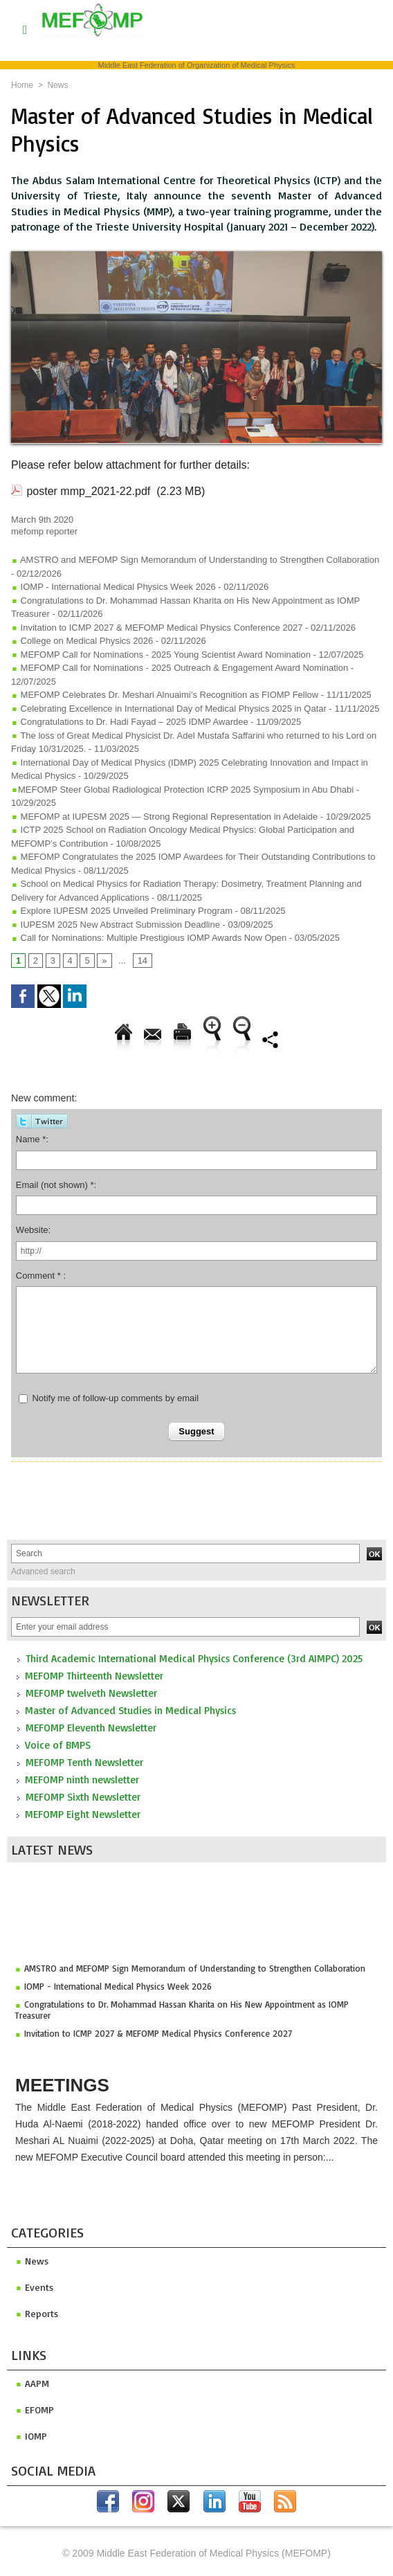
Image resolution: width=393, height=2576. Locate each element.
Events (34, 2287)
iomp (31, 2436)
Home (22, 85)
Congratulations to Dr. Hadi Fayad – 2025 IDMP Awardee (129, 722)
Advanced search (43, 1571)
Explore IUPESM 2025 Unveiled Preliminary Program (121, 911)
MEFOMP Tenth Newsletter (84, 1762)
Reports (36, 2313)
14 (142, 960)
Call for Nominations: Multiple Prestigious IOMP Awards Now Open (148, 938)
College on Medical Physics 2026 (82, 641)
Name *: (32, 1139)
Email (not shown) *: (56, 1185)
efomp (34, 2409)
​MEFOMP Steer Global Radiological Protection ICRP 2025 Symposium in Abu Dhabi (182, 789)
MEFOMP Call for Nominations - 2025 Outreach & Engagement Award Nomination (179, 668)
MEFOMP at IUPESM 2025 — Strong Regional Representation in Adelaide (164, 816)
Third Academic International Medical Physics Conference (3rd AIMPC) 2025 (194, 1658)
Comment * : (41, 1275)
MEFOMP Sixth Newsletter (83, 1796)
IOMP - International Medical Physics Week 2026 (118, 1990)
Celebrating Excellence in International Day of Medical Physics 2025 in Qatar (169, 708)
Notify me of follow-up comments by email (115, 1398)
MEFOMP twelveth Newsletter (91, 1693)
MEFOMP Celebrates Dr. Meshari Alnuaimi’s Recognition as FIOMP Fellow (164, 695)
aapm (32, 2383)
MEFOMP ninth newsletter (82, 1779)
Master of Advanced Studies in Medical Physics (130, 1710)
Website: (33, 1230)
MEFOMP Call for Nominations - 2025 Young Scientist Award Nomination (161, 654)
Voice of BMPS (58, 1744)
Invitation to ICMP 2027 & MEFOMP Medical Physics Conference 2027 (158, 2037)
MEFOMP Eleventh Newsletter (91, 1727)
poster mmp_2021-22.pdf (88, 491)
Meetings (62, 2085)
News (57, 85)
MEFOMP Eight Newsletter (82, 1814)
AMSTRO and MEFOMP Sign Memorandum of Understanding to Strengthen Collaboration (194, 1972)
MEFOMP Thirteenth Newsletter (94, 1675)
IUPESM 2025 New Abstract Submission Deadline (115, 924)
